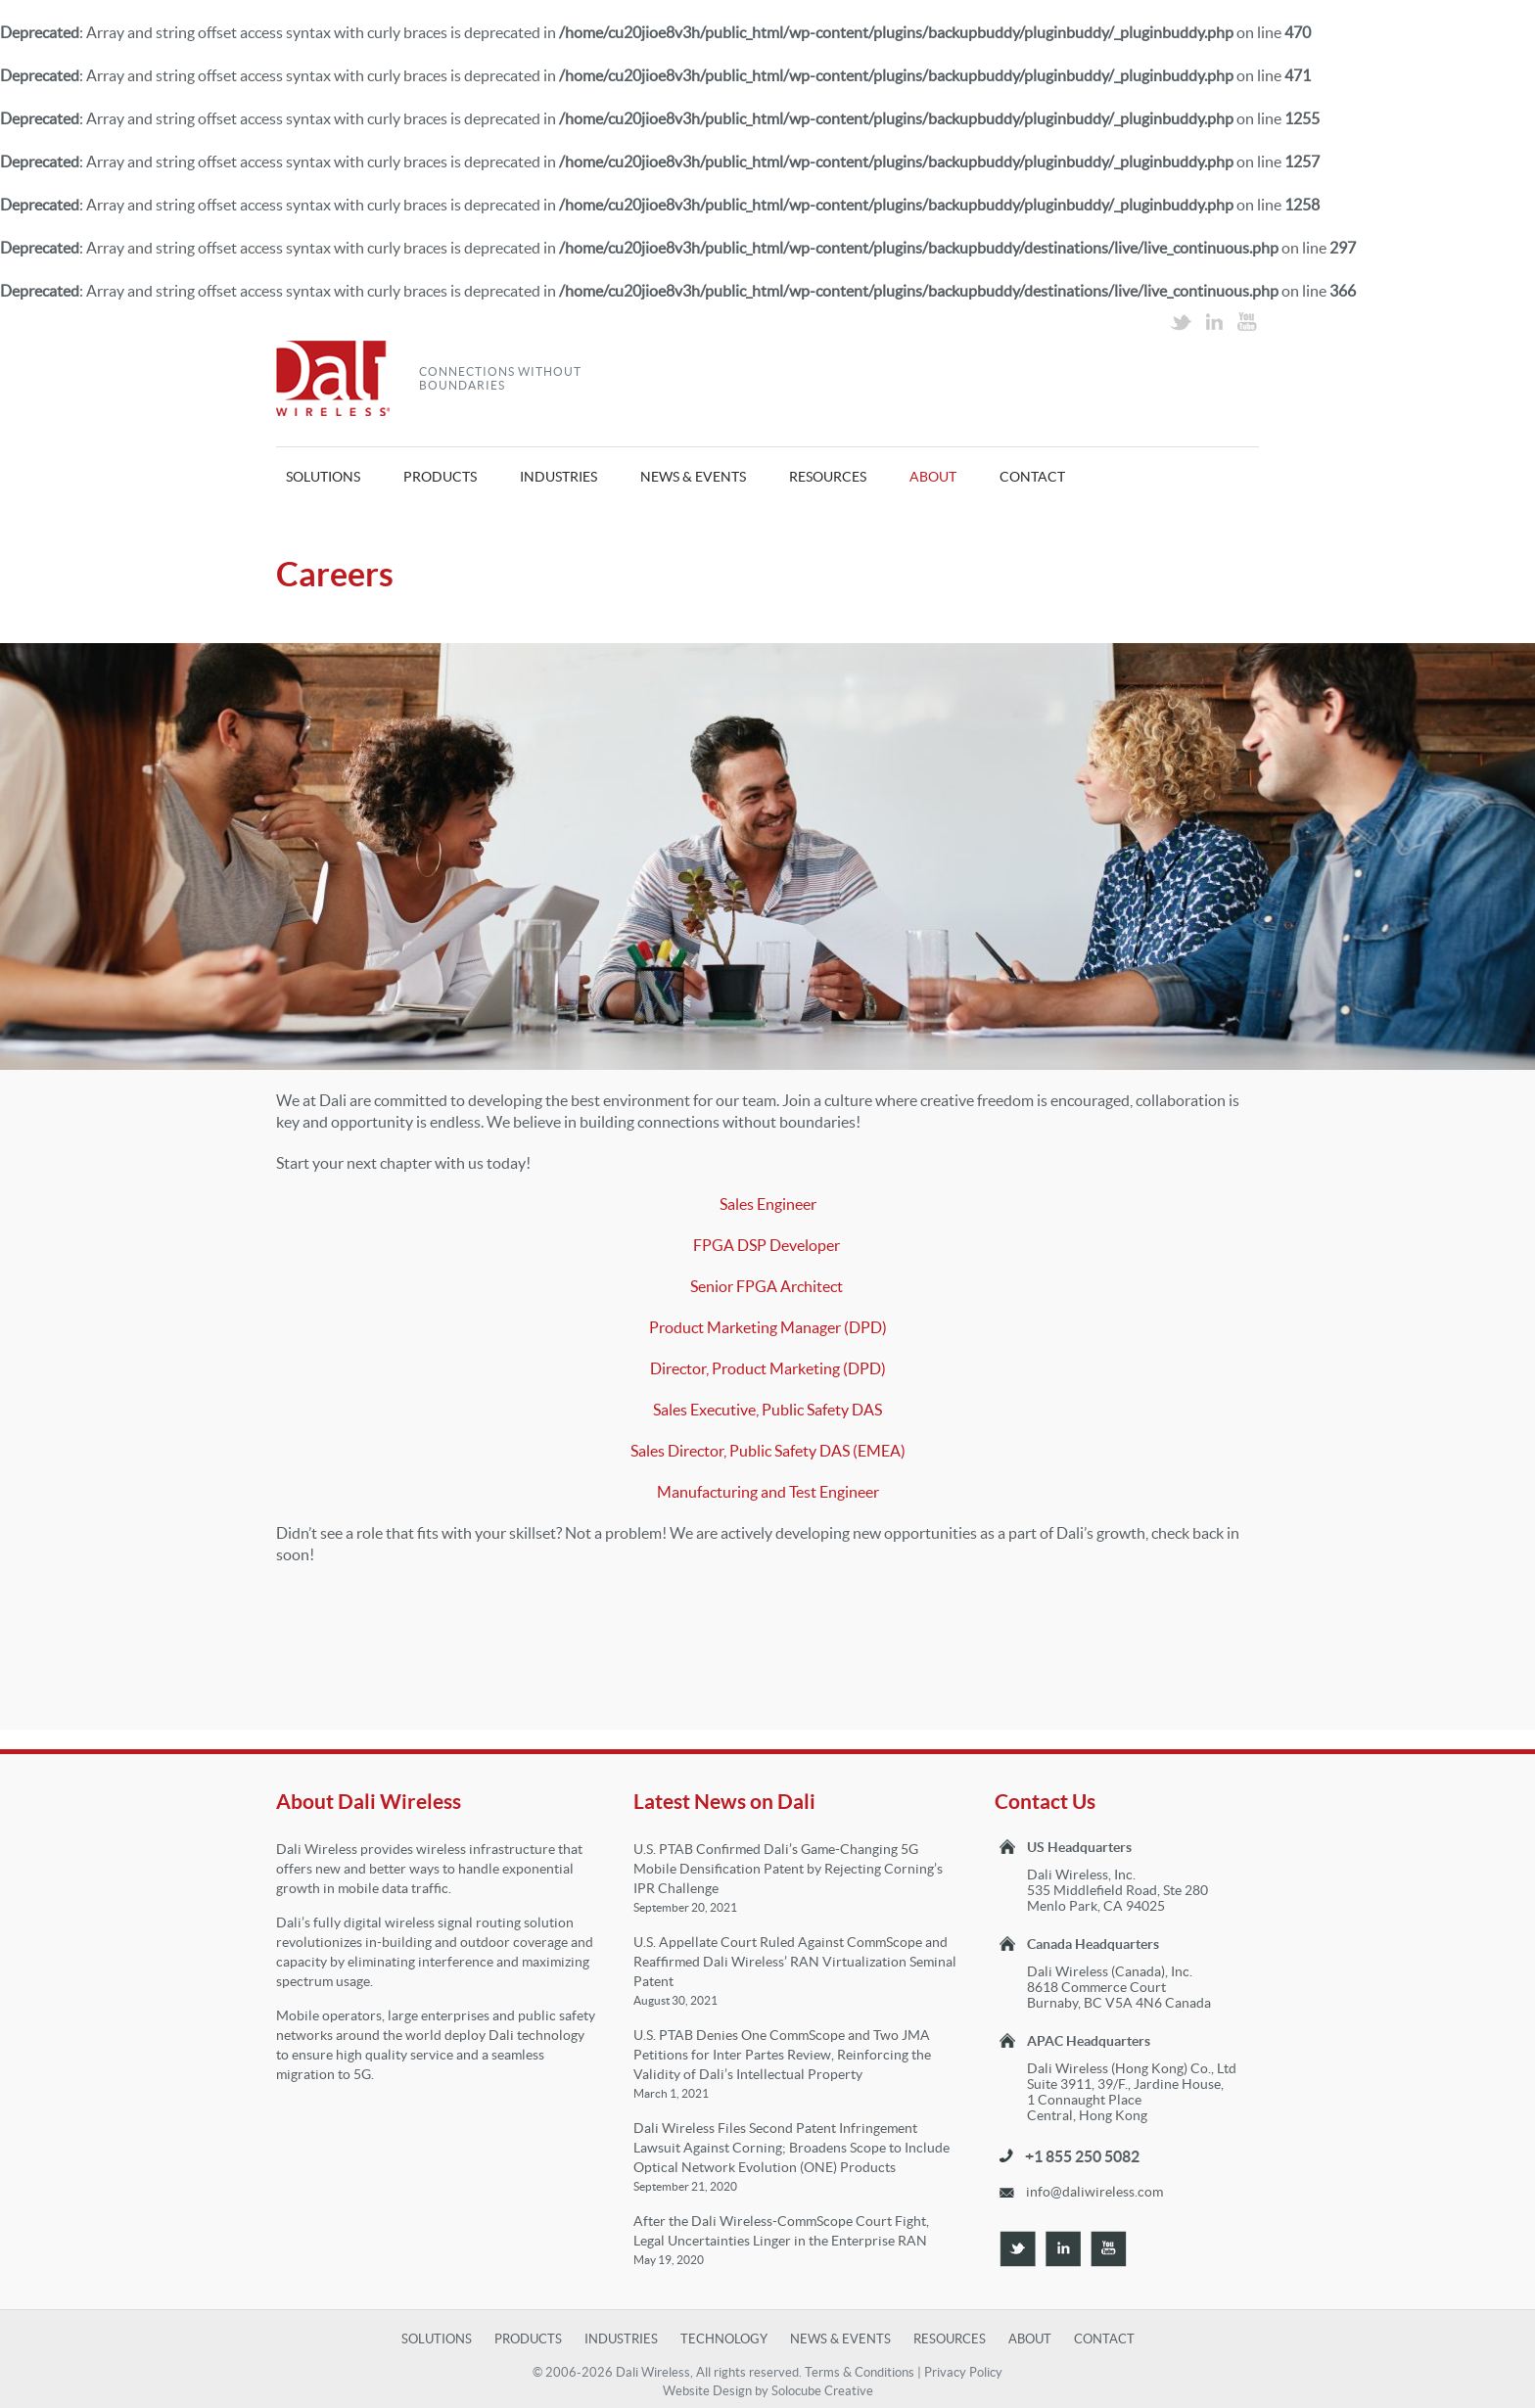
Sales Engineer (768, 1204)
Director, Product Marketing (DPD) (768, 1368)
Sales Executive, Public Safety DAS (767, 1409)
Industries (558, 477)
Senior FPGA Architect (768, 1286)
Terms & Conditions (859, 2372)
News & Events (693, 477)
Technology (724, 2339)
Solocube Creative (822, 2391)
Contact (1032, 477)
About (932, 477)
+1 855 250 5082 (1082, 2156)
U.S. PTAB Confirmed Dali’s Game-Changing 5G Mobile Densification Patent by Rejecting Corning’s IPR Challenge (788, 1868)
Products (440, 477)
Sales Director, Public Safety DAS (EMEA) (768, 1450)
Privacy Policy (963, 2372)
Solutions (323, 477)
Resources (827, 477)
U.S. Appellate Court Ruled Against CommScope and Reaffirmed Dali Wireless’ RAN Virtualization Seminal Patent (794, 1961)
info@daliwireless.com (1094, 2192)
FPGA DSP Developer (768, 1245)
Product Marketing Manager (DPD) (768, 1327)
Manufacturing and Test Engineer (768, 1492)
